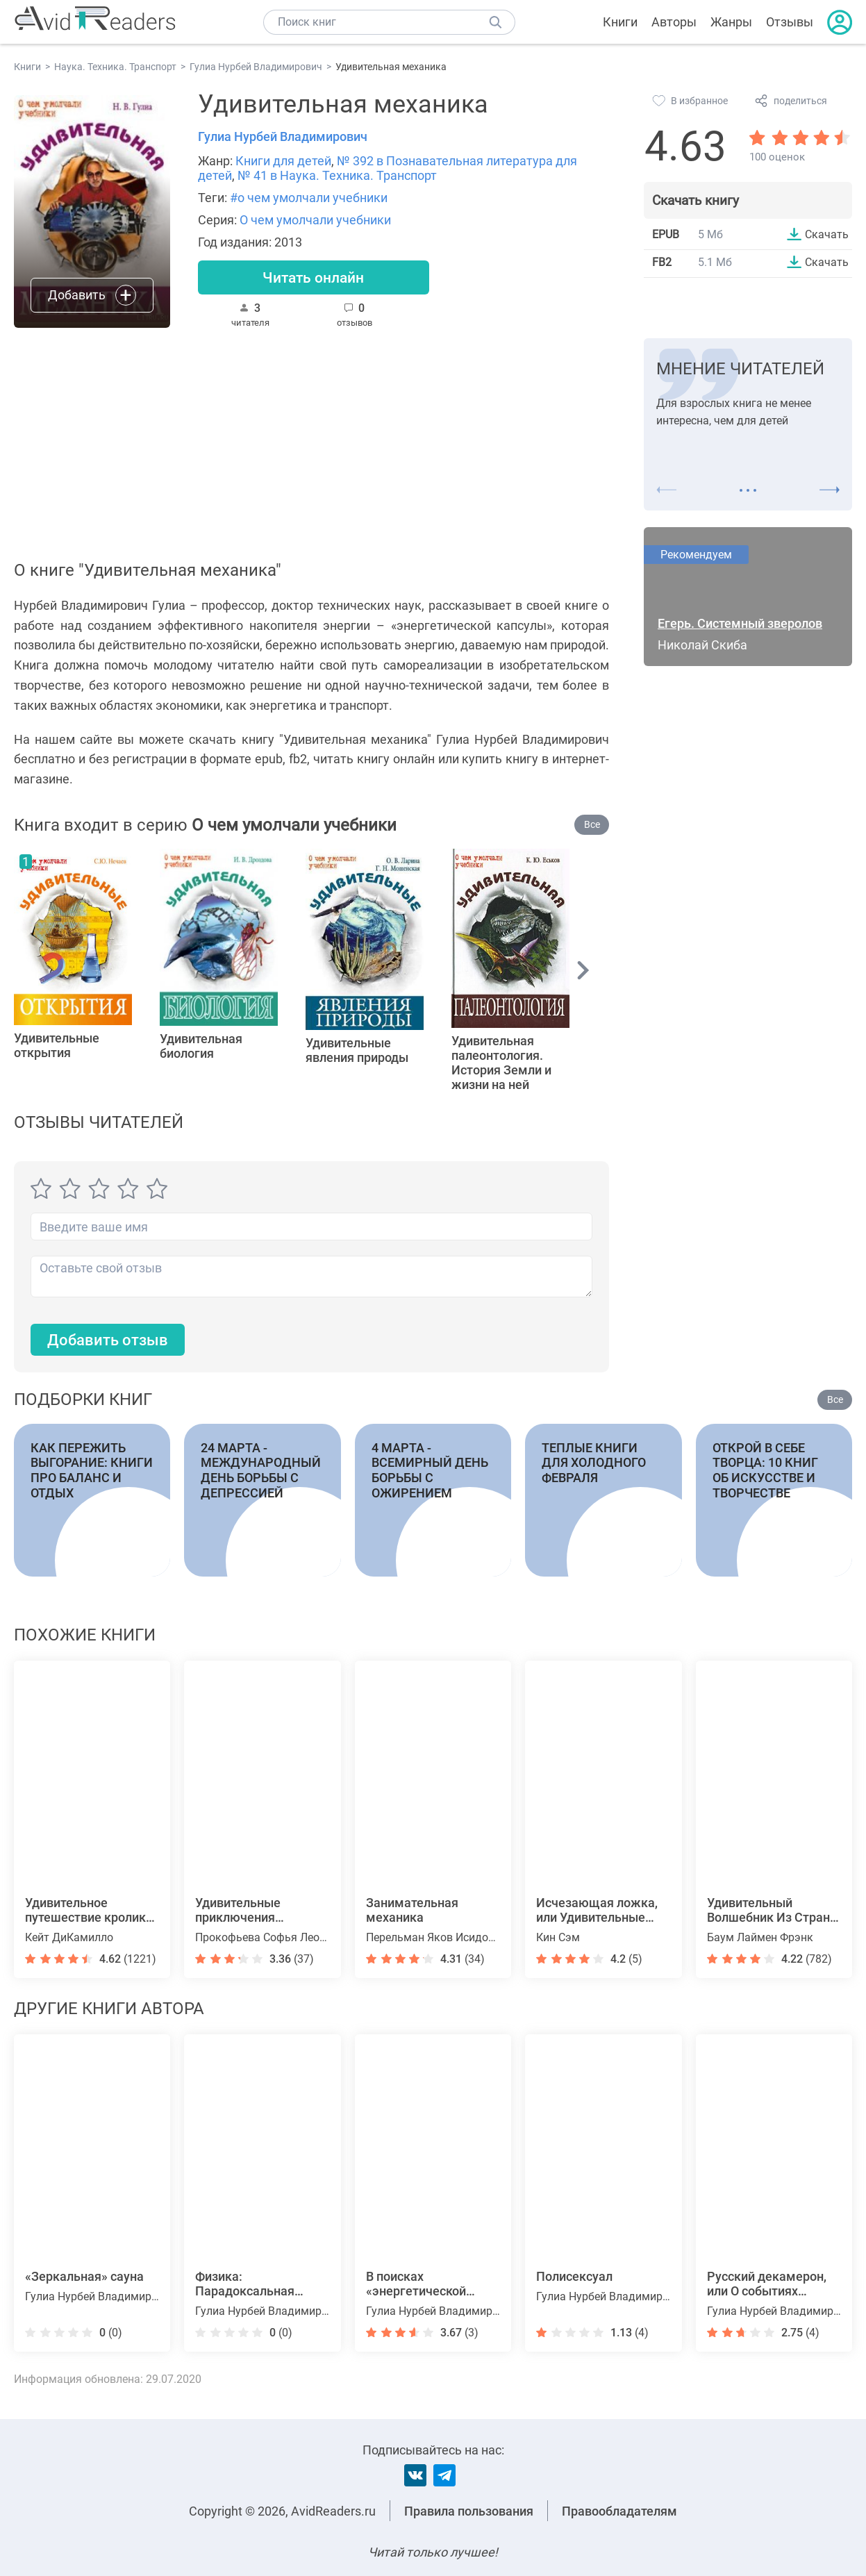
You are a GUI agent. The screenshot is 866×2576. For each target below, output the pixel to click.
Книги (620, 22)
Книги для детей (283, 160)
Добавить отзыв (107, 1340)
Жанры (731, 22)
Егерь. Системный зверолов (740, 624)
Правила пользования (468, 2511)
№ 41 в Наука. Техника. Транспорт (337, 175)
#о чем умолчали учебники (309, 197)
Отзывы (789, 22)
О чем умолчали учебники (315, 220)
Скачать (827, 234)
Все (592, 825)
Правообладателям (619, 2511)
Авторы (674, 22)
